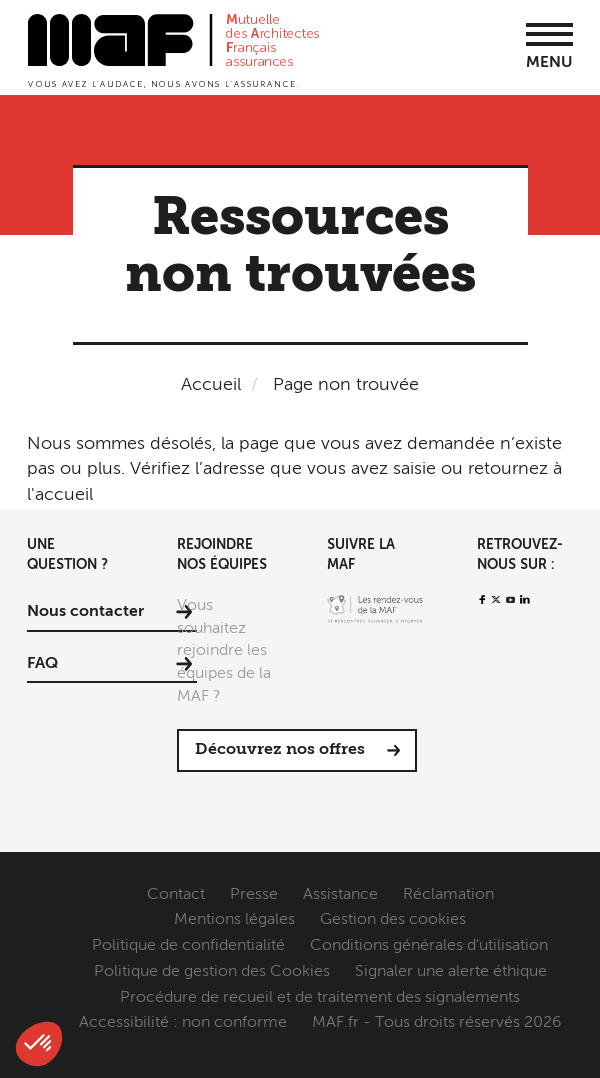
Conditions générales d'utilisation (429, 946)
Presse (254, 895)
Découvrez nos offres (280, 750)
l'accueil (60, 495)
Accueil (211, 385)
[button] (39, 1044)
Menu (549, 63)
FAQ (42, 664)
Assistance (340, 895)
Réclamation (448, 895)
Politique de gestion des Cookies (212, 972)
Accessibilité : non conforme (183, 1023)
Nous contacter (85, 612)
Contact (176, 895)
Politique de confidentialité (188, 946)
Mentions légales (234, 920)
